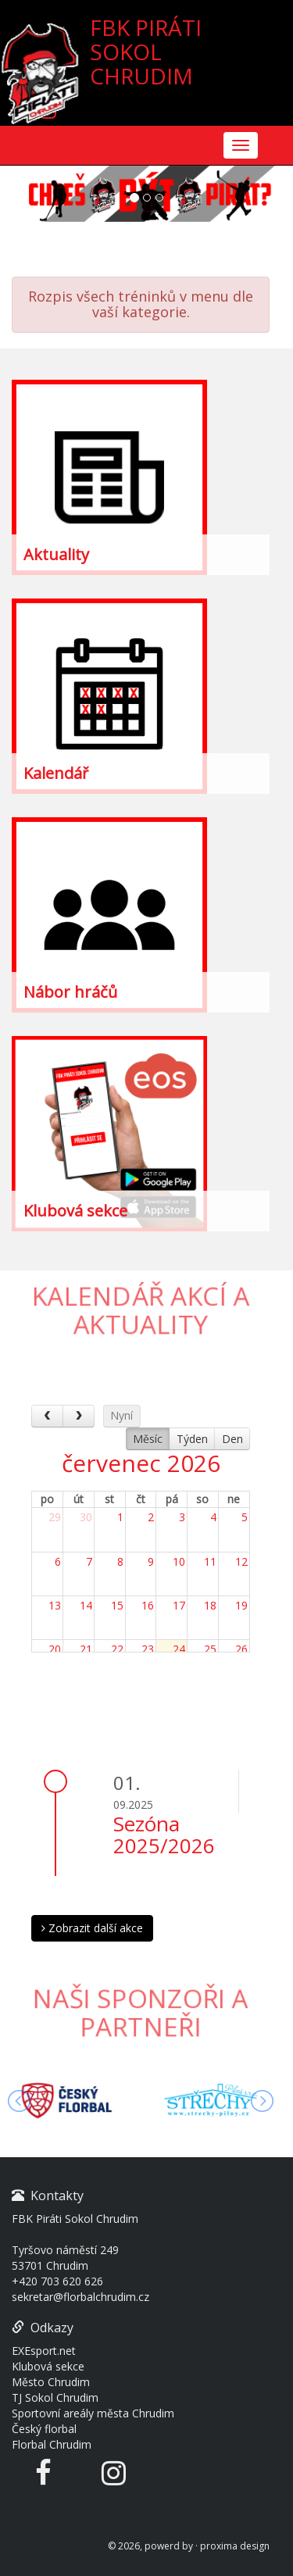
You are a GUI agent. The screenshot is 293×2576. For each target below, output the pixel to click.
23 (147, 1649)
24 (179, 1649)
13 (54, 1605)
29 (54, 1517)
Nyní (121, 1415)
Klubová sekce (48, 2366)
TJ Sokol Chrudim (55, 2397)
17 (179, 1605)
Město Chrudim (51, 2381)
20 (54, 1649)
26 (241, 1649)
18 (210, 1605)
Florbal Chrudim (51, 2444)
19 (241, 1605)
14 (86, 1605)
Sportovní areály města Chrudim (93, 2413)
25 (210, 1649)
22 (117, 1649)
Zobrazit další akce (92, 1927)
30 (86, 1517)
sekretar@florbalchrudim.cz (80, 2296)
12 (241, 1561)
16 (147, 1605)
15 (117, 1605)
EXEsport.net (44, 2350)
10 (179, 1561)
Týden (192, 1438)
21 (86, 1649)
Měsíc (148, 1438)
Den (232, 1438)
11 (210, 1561)
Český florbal (44, 2428)
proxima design (235, 2546)
